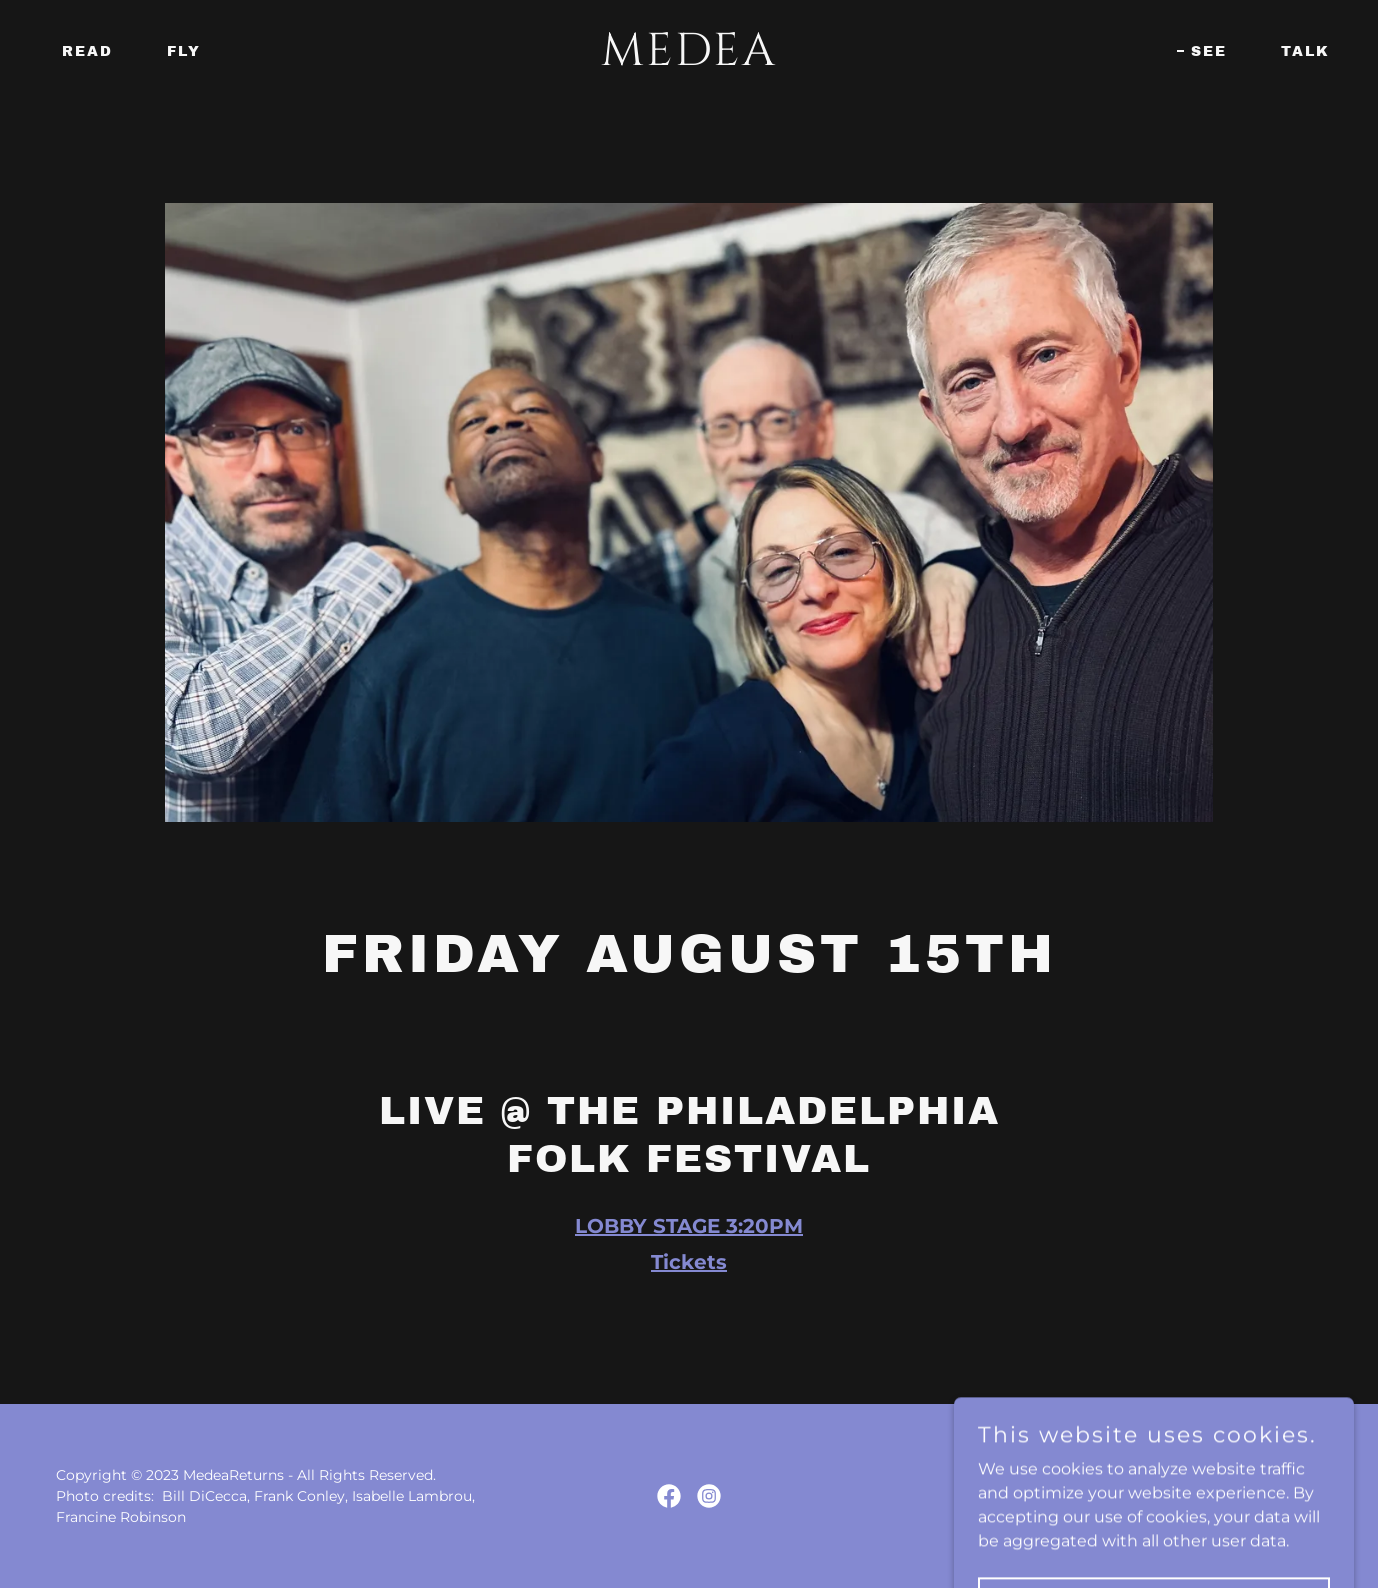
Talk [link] (1305, 51)
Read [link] (87, 51)
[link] (688, 59)
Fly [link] (184, 51)
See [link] (1209, 51)
